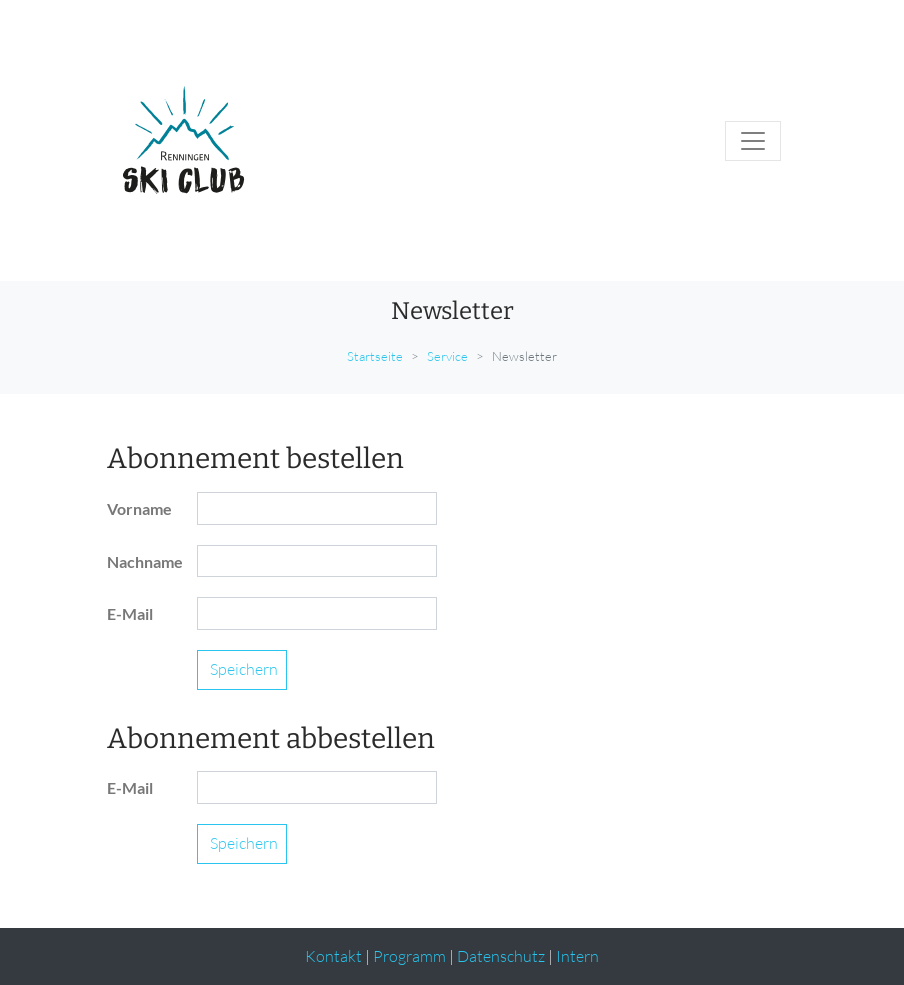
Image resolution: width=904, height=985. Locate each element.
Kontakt (333, 956)
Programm (409, 956)
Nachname (144, 561)
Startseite (375, 356)
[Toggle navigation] (753, 141)
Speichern (244, 669)
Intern (577, 956)
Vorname (139, 508)
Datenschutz (501, 956)
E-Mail (130, 613)
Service (447, 356)
